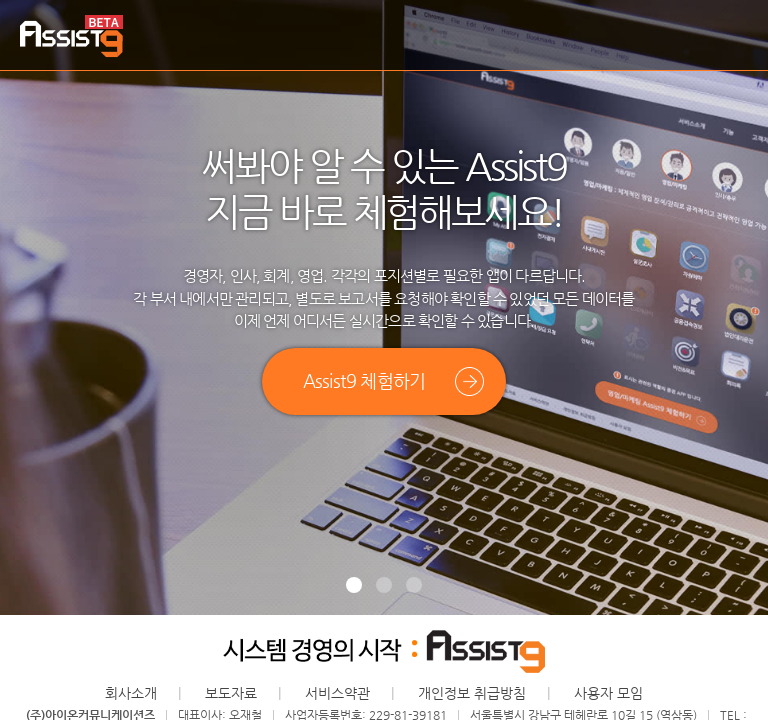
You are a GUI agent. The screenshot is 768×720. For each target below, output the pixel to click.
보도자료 (231, 693)
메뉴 (733, 36)
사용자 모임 (608, 693)
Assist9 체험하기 (364, 381)
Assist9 (71, 36)
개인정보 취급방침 (472, 693)
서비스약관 (337, 693)
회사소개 (131, 693)
